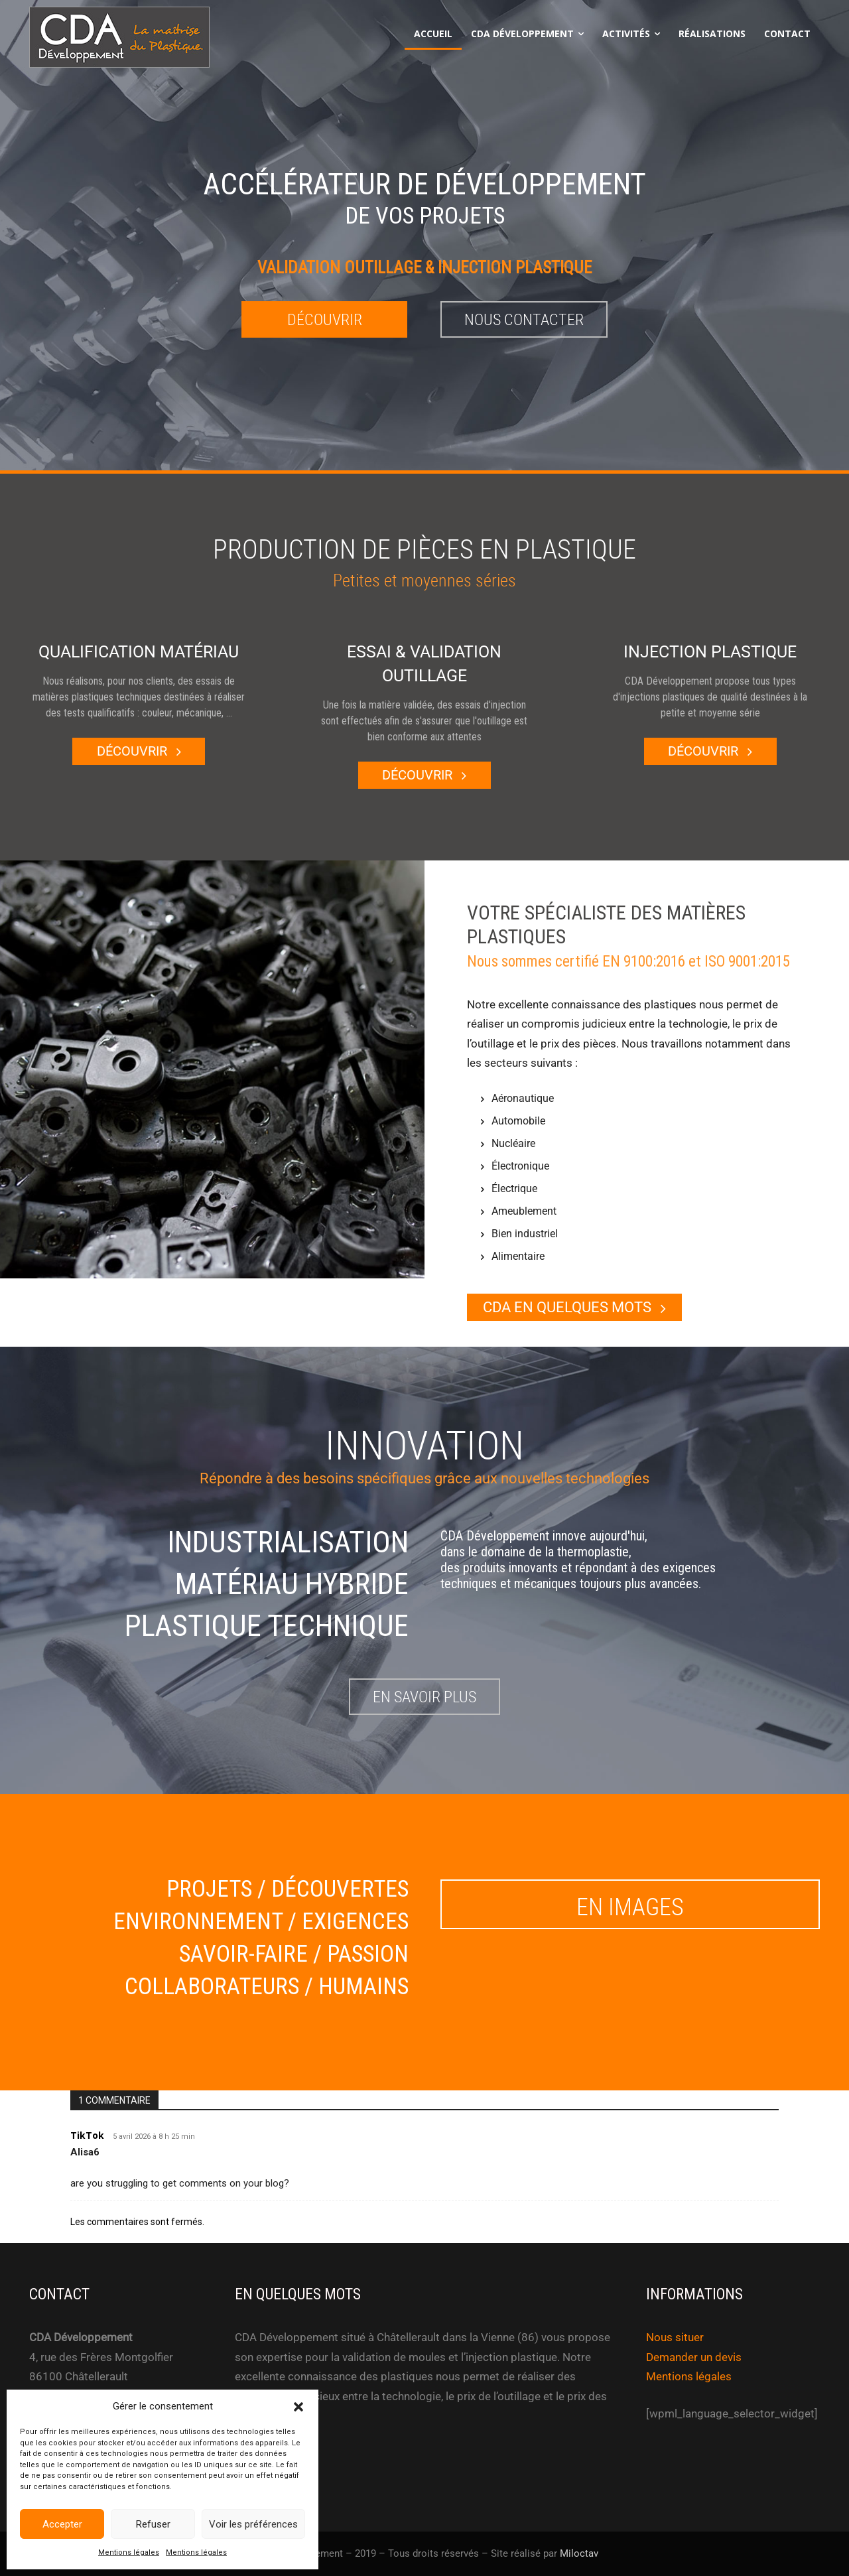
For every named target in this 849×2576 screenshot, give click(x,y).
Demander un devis (694, 2357)
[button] (298, 2406)
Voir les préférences (253, 2524)
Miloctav (579, 2554)
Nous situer (675, 2337)
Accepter (62, 2524)
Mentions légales (128, 2552)
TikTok (87, 2135)
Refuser (153, 2524)
